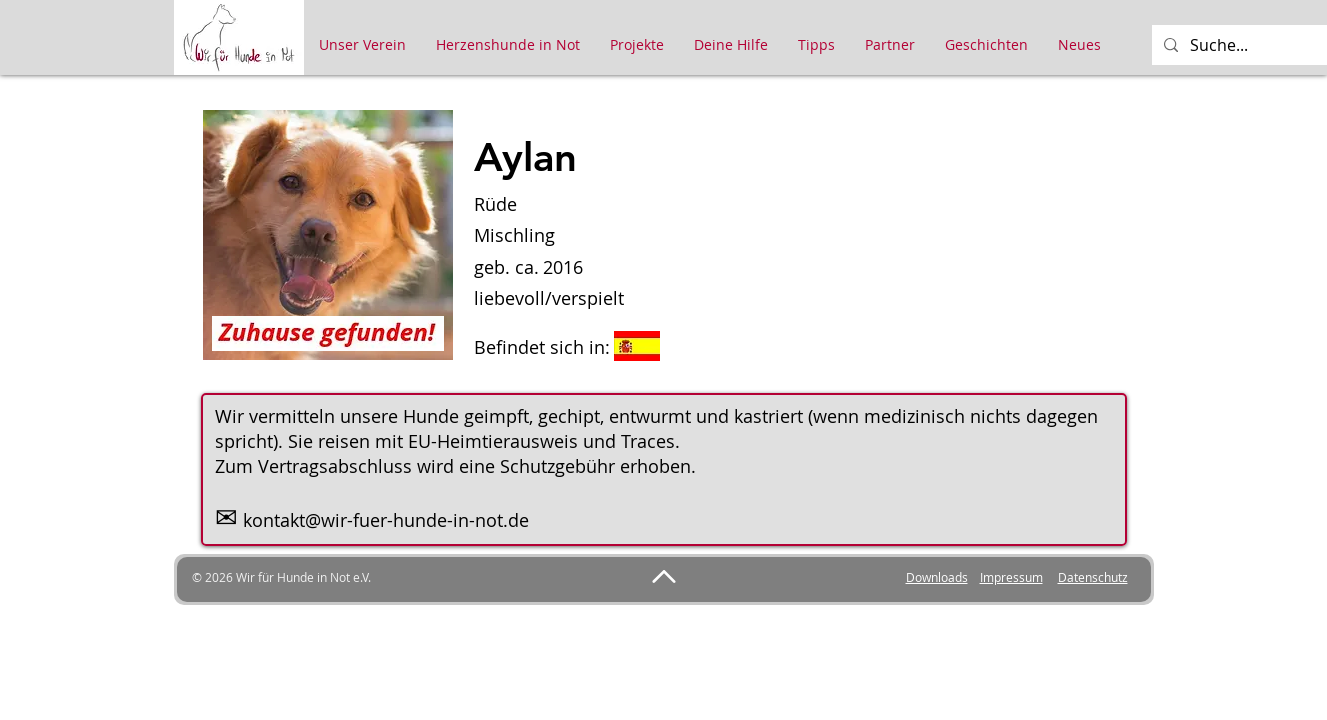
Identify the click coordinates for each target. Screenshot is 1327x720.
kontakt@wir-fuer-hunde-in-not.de (386, 520)
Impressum (1011, 577)
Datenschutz (1093, 577)
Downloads (937, 577)
